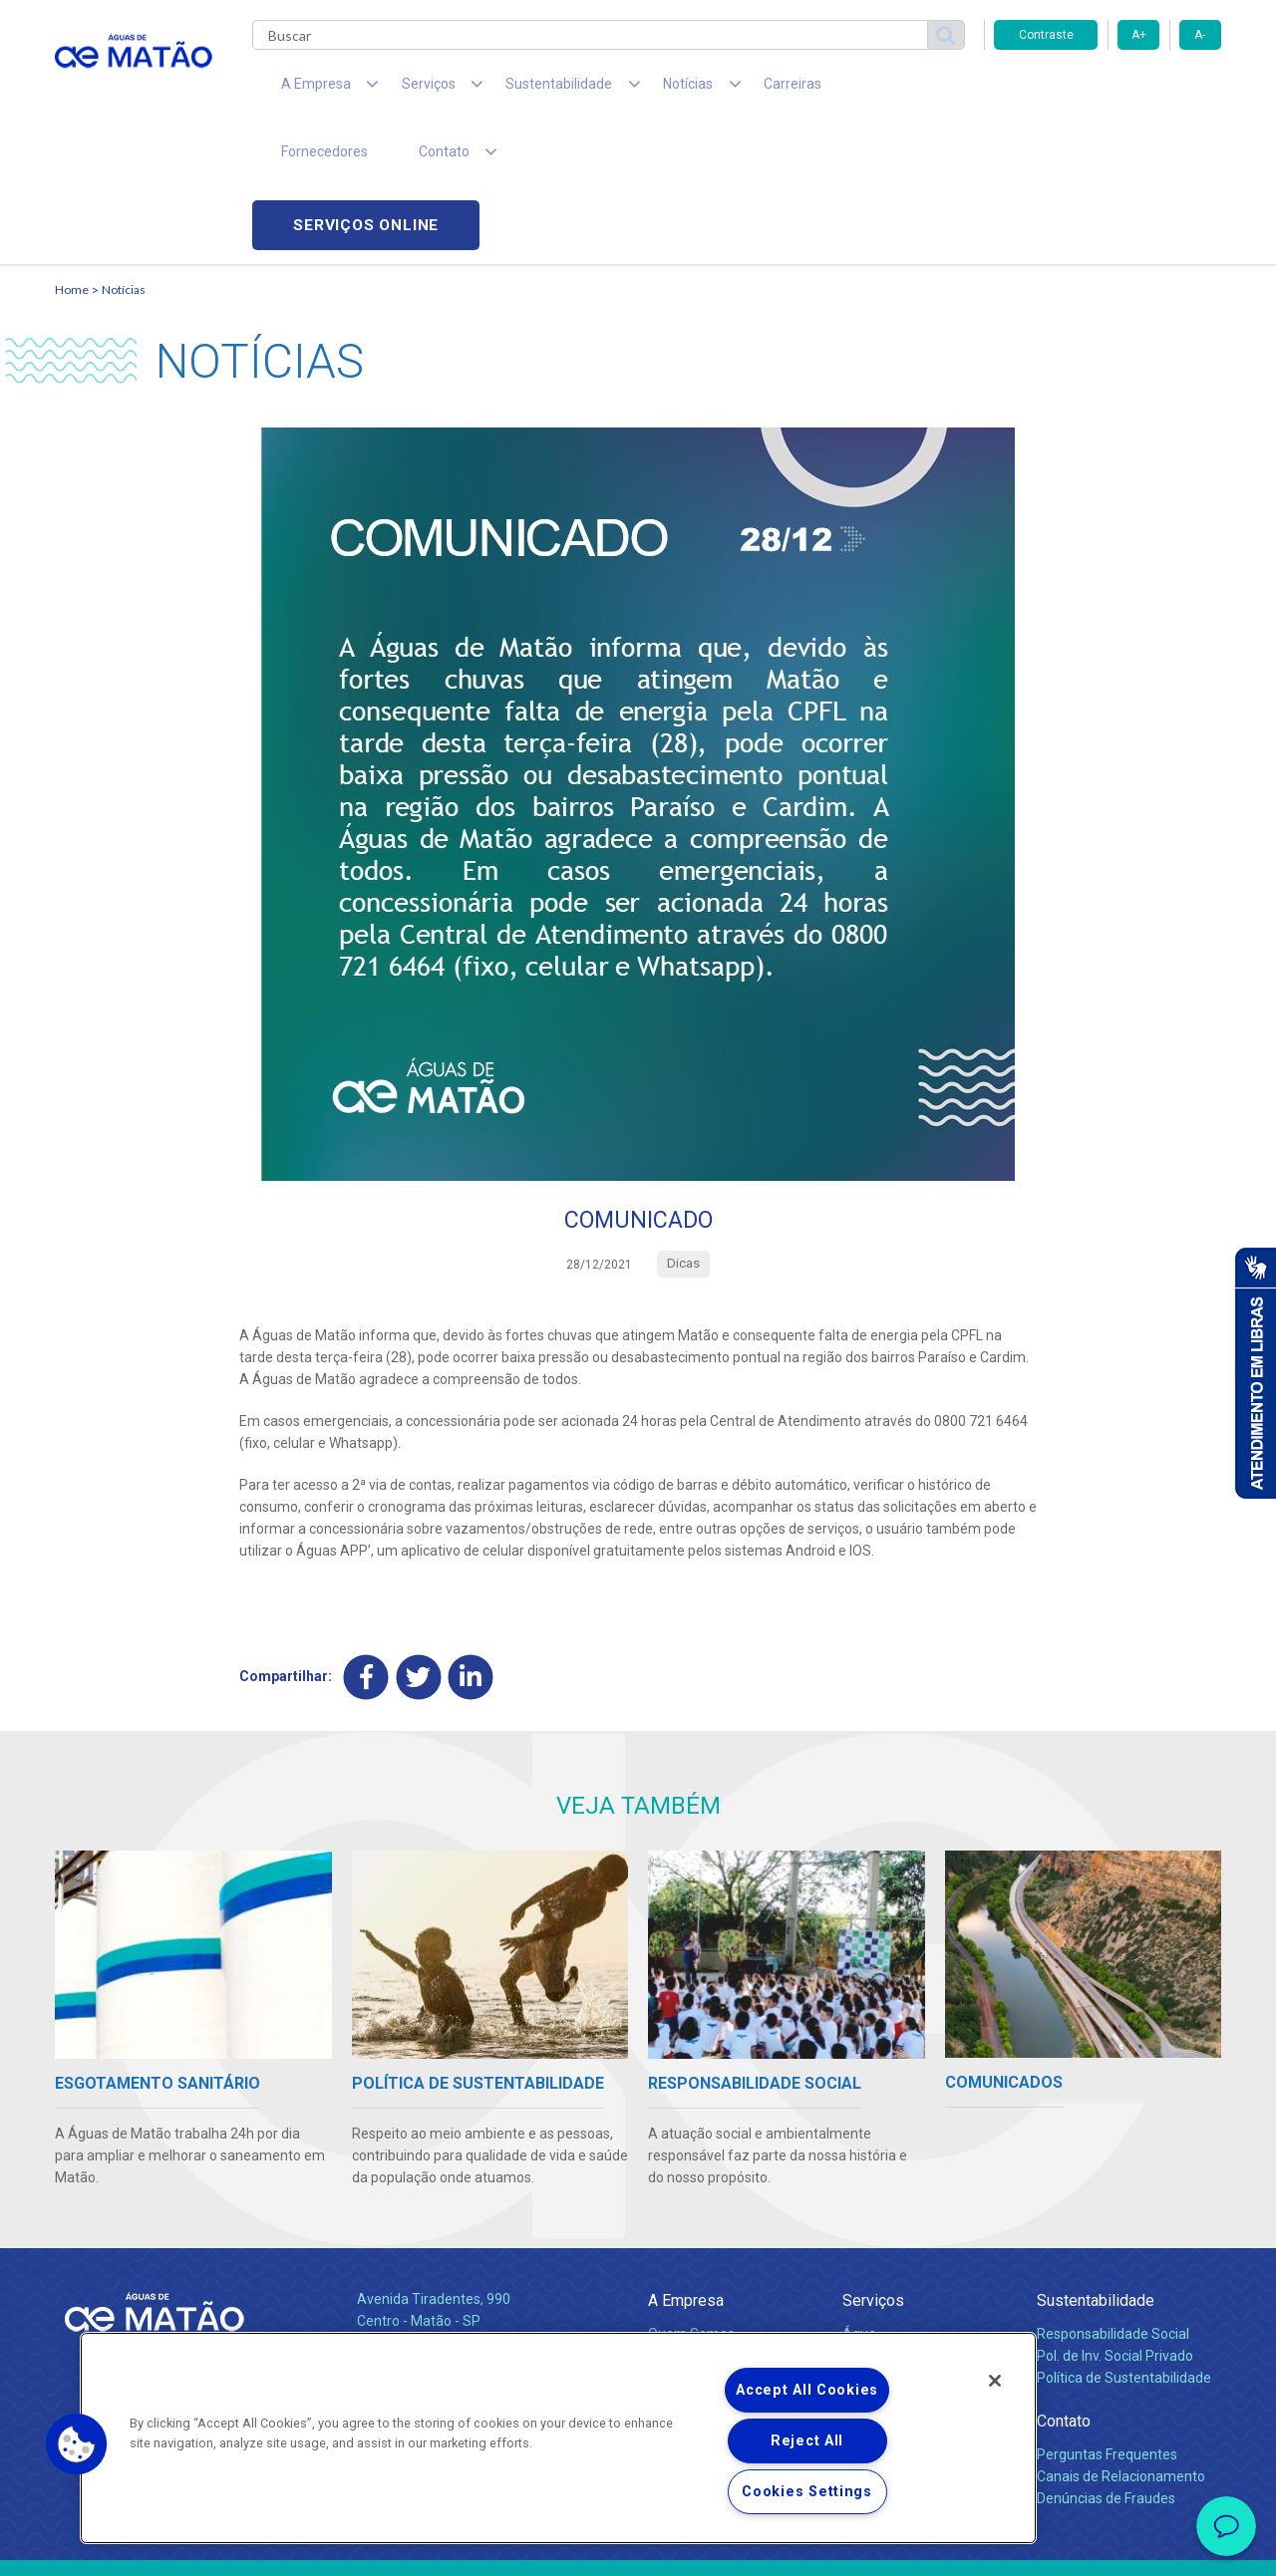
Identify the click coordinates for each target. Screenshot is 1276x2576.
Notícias (124, 154)
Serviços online (1107, 90)
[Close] (995, 2381)
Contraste (1046, 35)
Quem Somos (691, 2200)
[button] (77, 2444)
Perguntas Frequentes (1107, 2321)
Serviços (873, 2167)
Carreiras (717, 90)
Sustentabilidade (1095, 2167)
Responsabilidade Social (1113, 2200)
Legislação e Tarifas (905, 2244)
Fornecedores (823, 90)
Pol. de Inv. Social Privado (1115, 2222)
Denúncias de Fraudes (1106, 2365)
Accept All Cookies (807, 2390)
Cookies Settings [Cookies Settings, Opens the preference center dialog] (807, 2491)
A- (1199, 35)
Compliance (685, 2222)
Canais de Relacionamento (1121, 2343)
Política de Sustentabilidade (1124, 2244)
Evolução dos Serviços (912, 2266)
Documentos (882, 2288)
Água (859, 2200)
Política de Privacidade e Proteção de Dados (638, 2546)
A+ (1138, 35)
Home (72, 154)
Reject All (807, 2441)
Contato (1064, 2288)
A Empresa (686, 2167)
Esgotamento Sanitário (915, 2222)
